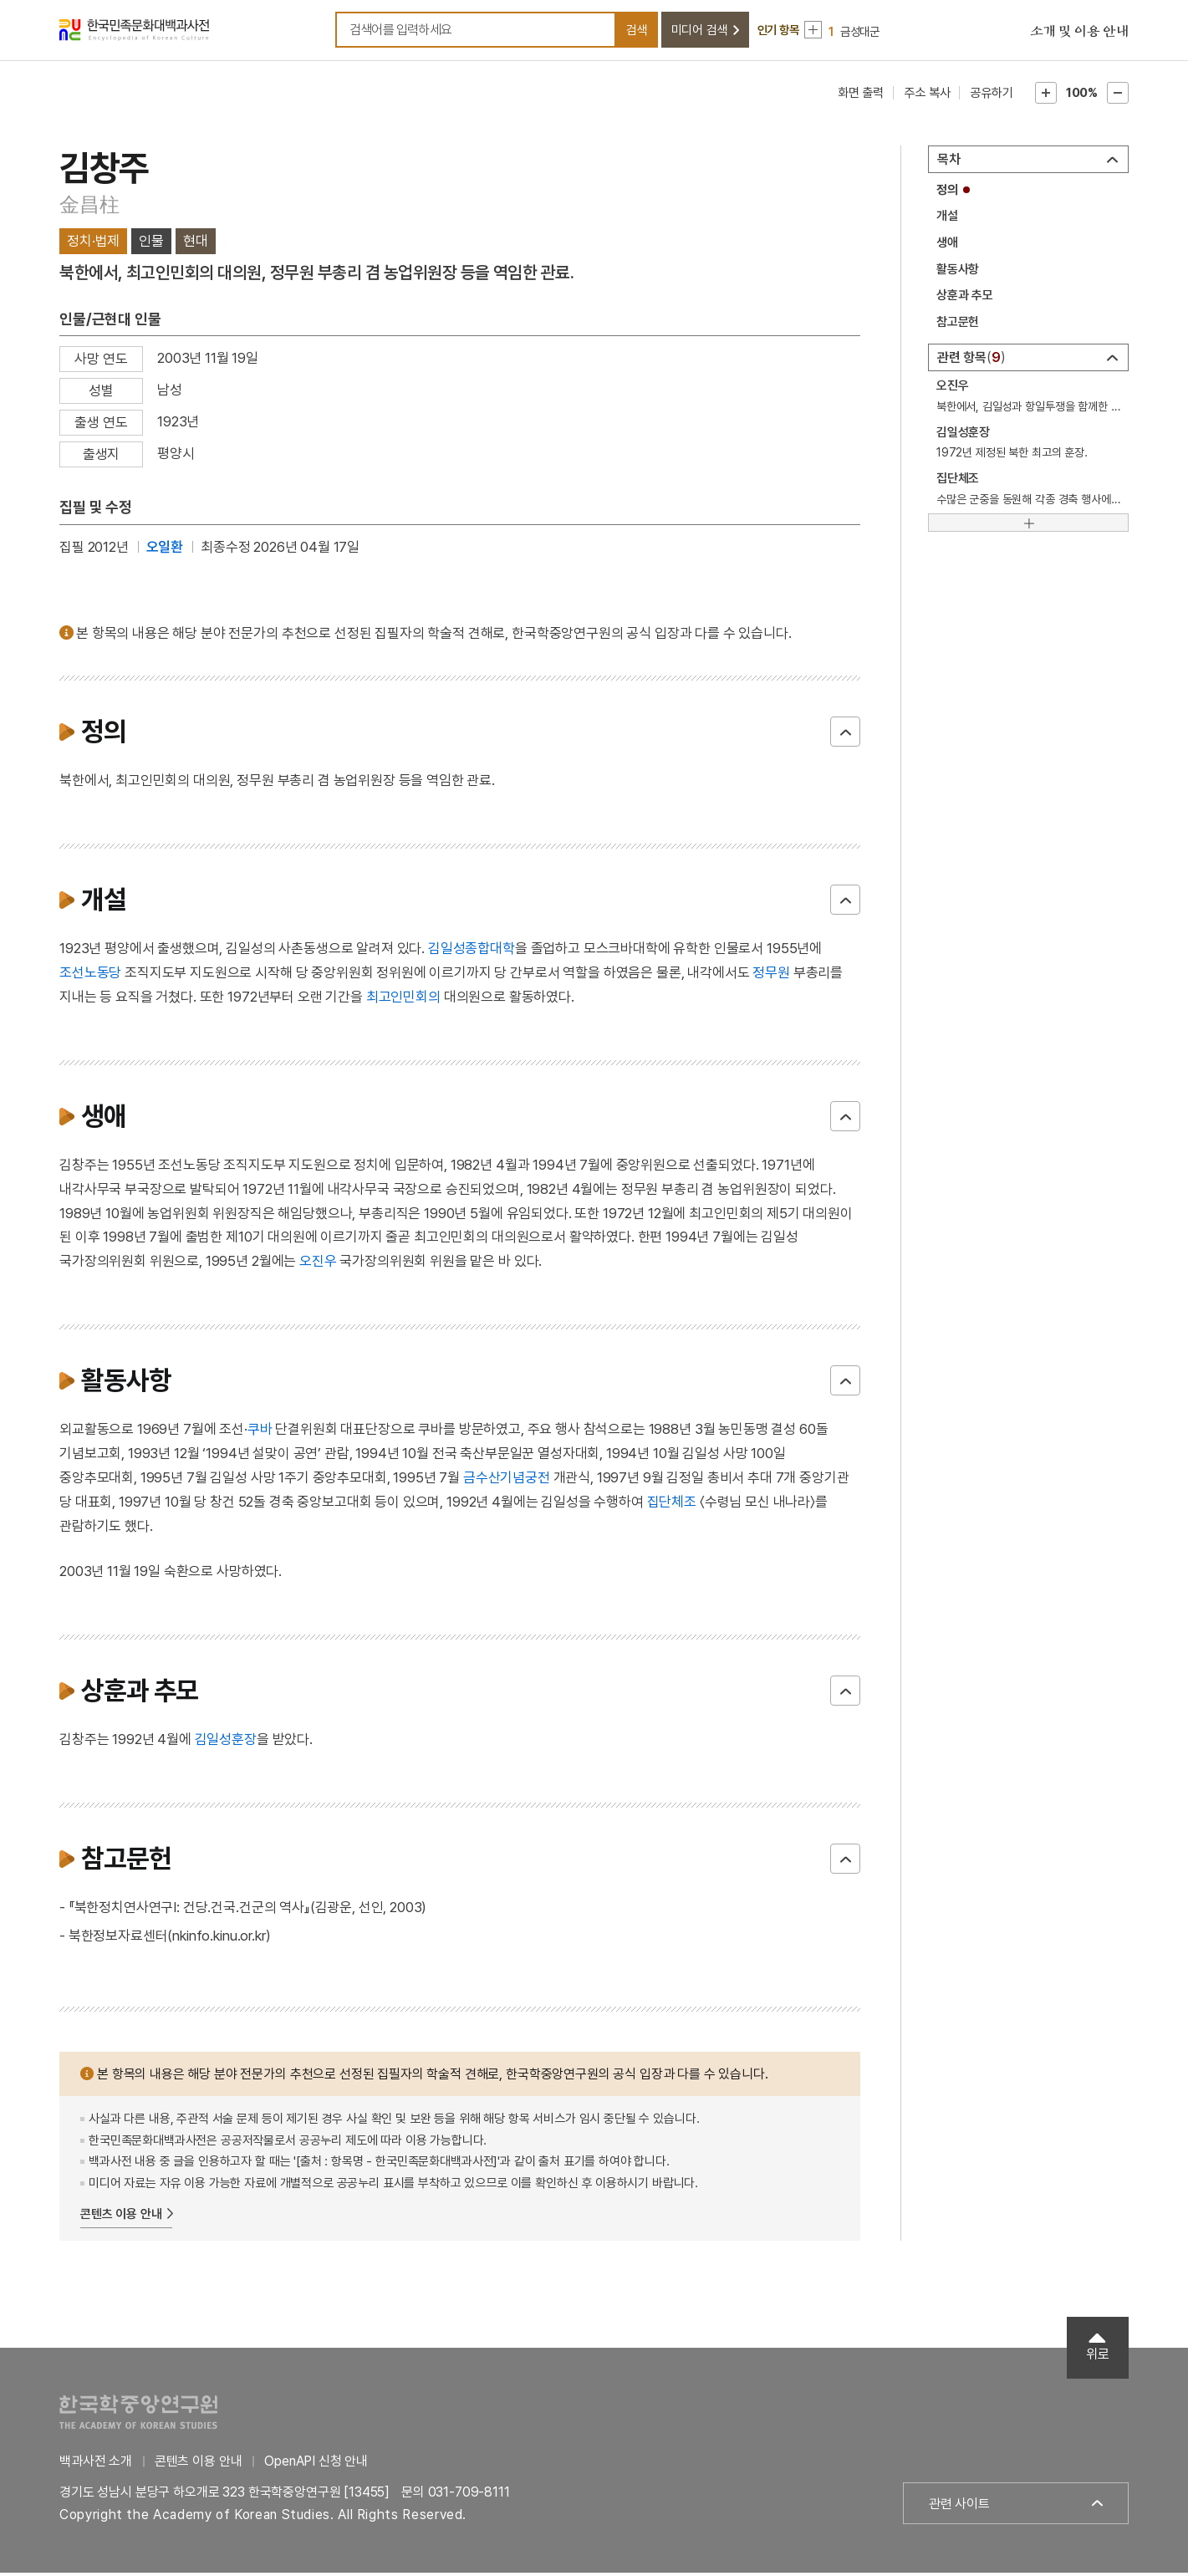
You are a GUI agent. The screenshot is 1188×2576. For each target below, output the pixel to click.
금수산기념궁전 (506, 1480)
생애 (947, 244)
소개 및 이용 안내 (1079, 33)
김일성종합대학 (471, 950)
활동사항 (957, 271)
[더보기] (1028, 526)
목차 (949, 162)
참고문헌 (957, 324)
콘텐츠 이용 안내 (121, 2216)
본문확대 (1046, 95)
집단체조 (671, 1504)
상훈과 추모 (964, 297)
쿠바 (260, 1432)
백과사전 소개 (95, 2463)
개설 (947, 219)
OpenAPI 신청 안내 (316, 2463)
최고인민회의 (403, 999)
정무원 (771, 975)
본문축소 (1118, 95)
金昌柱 (89, 207)
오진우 (318, 1263)
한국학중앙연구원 (138, 2414)
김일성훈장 (226, 1741)
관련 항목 (971, 360)
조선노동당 (90, 975)
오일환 (165, 549)
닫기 (845, 734)
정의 (947, 192)
